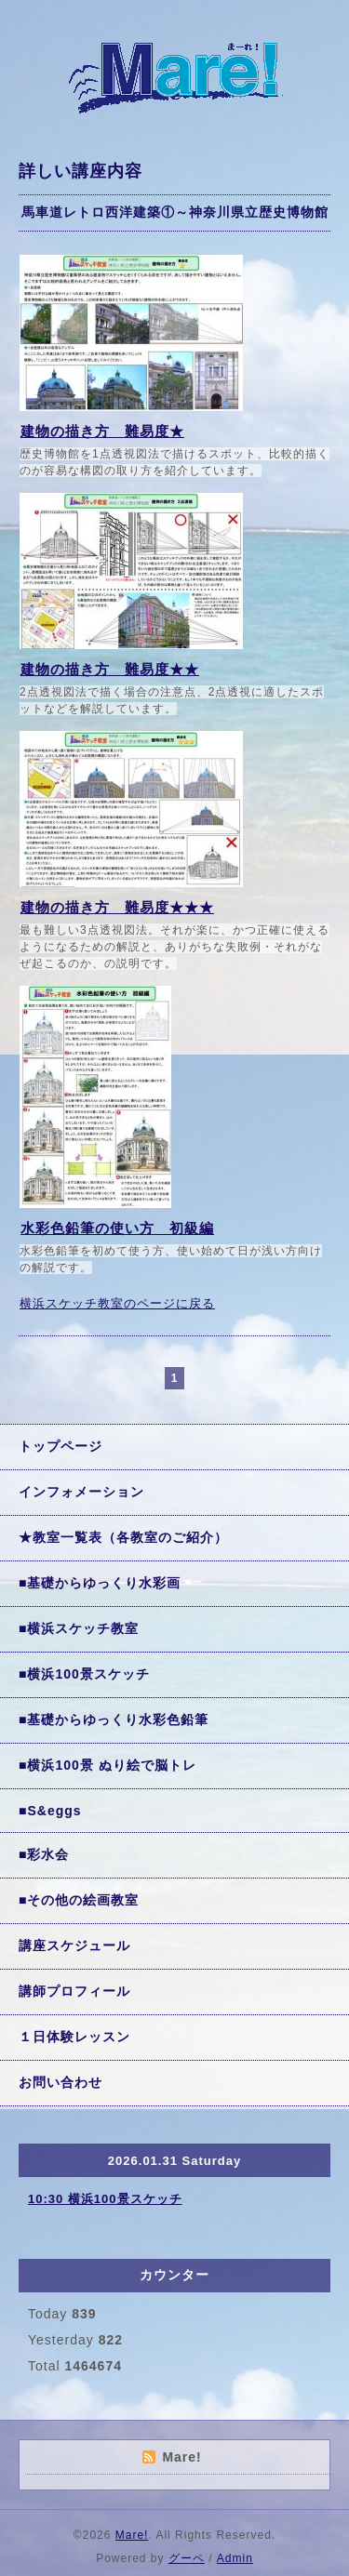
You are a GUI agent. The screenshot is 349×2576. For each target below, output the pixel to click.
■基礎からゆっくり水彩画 (100, 1582)
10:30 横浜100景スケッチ (105, 2199)
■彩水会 (44, 1854)
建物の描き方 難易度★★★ (117, 907)
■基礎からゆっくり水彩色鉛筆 (113, 1719)
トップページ (60, 1446)
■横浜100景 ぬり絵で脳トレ (107, 1765)
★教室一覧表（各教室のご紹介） (123, 1537)
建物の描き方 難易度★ (102, 431)
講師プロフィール (74, 1991)
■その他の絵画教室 (79, 1899)
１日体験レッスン (74, 2036)
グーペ (186, 2558)
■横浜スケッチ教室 (79, 1628)
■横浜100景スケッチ (84, 1673)
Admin (235, 2558)
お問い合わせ (60, 2082)
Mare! (132, 2535)
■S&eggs (50, 1810)
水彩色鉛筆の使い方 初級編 (117, 1228)
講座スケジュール (74, 1945)
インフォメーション (81, 1491)
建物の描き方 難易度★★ (109, 669)
